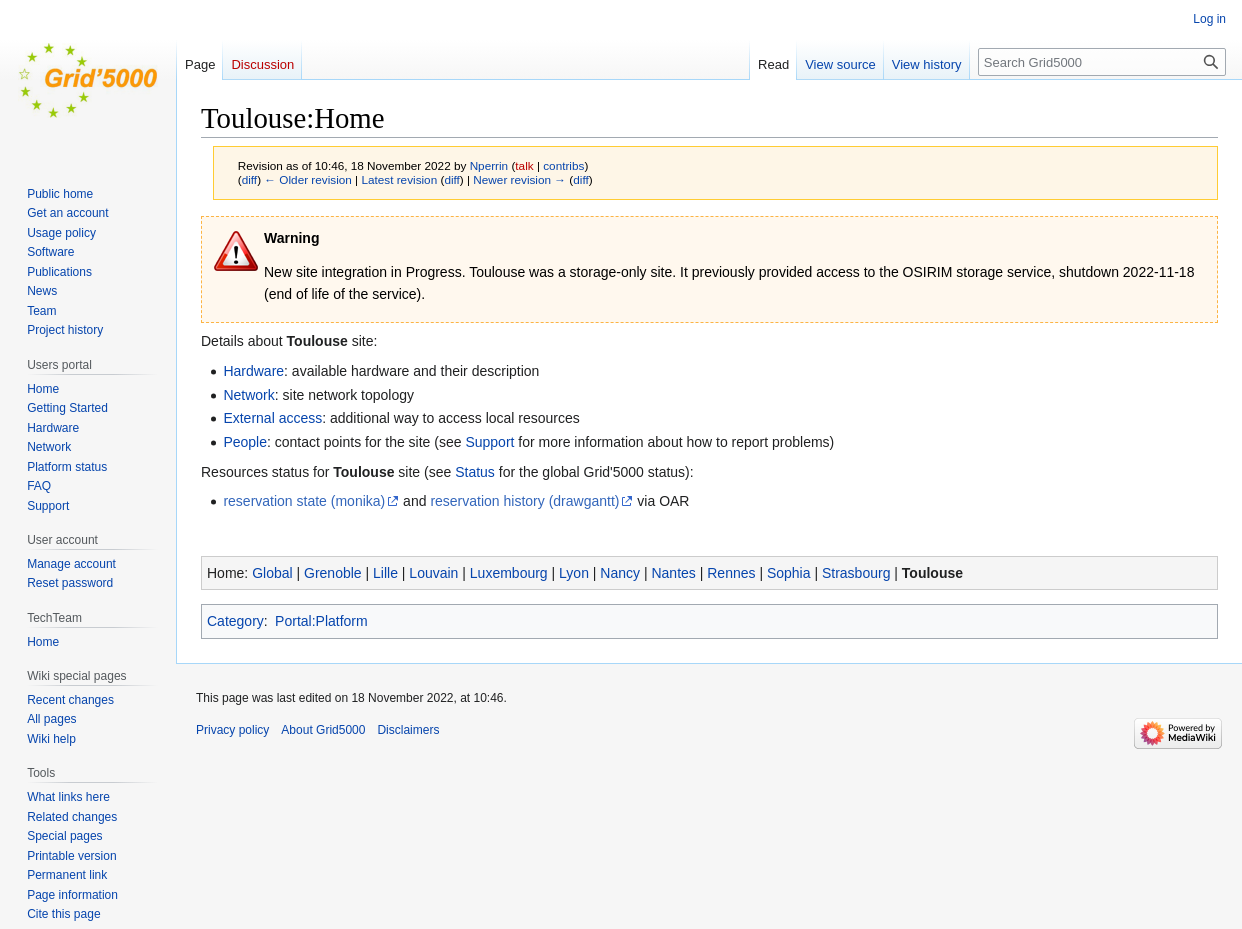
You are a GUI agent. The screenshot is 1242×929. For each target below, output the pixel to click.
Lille (385, 573)
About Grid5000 (323, 730)
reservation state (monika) (304, 501)
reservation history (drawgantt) (524, 501)
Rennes (731, 573)
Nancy (620, 573)
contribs (563, 165)
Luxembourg (509, 573)
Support (489, 442)
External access (272, 418)
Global (272, 573)
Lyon (574, 573)
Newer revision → (519, 179)
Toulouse (932, 573)
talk (524, 165)
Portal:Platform (321, 621)
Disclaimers (408, 730)
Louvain (433, 573)
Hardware (253, 371)
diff (249, 179)
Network (248, 395)
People (245, 442)
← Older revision (308, 179)
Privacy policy (232, 730)
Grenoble (333, 573)
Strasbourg (856, 573)
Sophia (789, 573)
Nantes (673, 573)
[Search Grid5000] (1102, 62)
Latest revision (399, 179)
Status (475, 472)
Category (235, 621)
